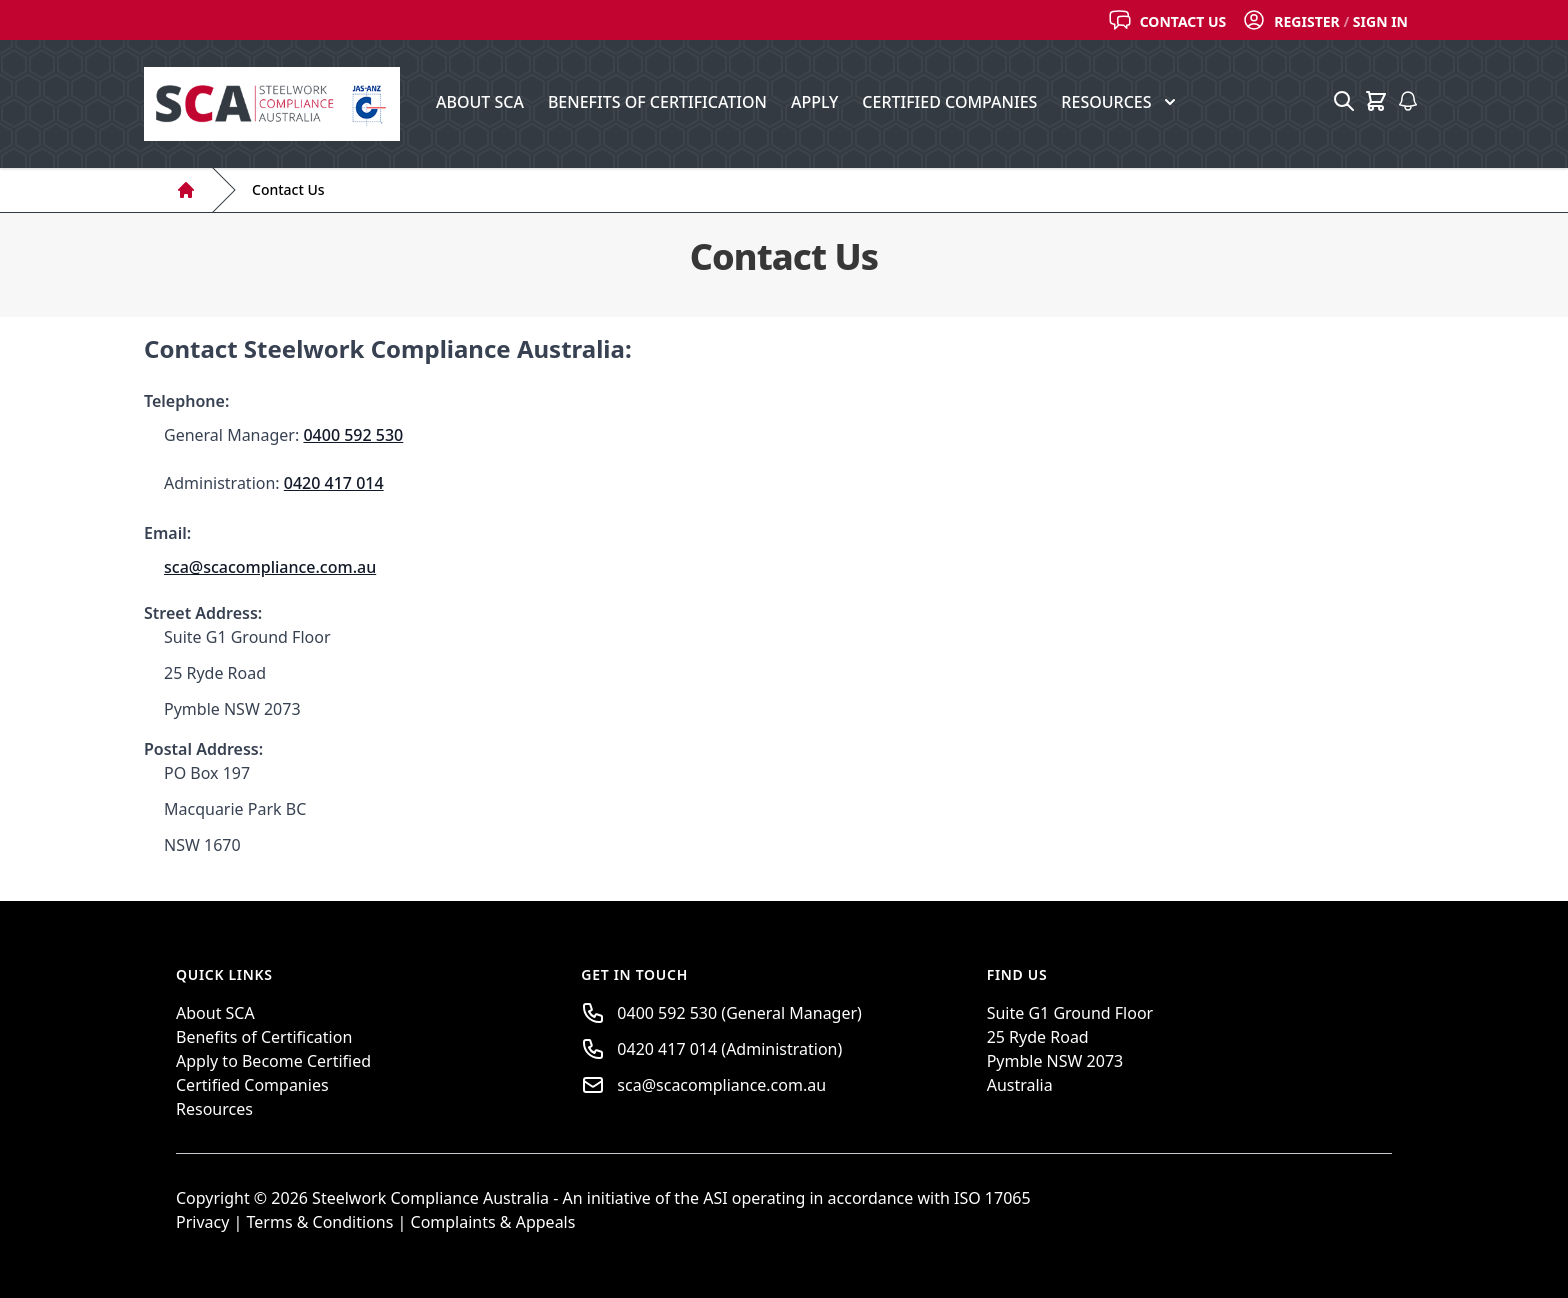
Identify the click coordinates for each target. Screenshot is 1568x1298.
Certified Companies (949, 102)
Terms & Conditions (322, 1222)
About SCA (480, 102)
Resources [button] (1120, 102)
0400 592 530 (353, 435)
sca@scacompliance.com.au (270, 567)
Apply (814, 102)
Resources (214, 1109)
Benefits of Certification (657, 102)
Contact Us (1183, 21)
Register (1306, 21)
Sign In (1380, 21)
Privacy (202, 1222)
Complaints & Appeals (493, 1222)
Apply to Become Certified (273, 1061)
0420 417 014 (334, 483)
